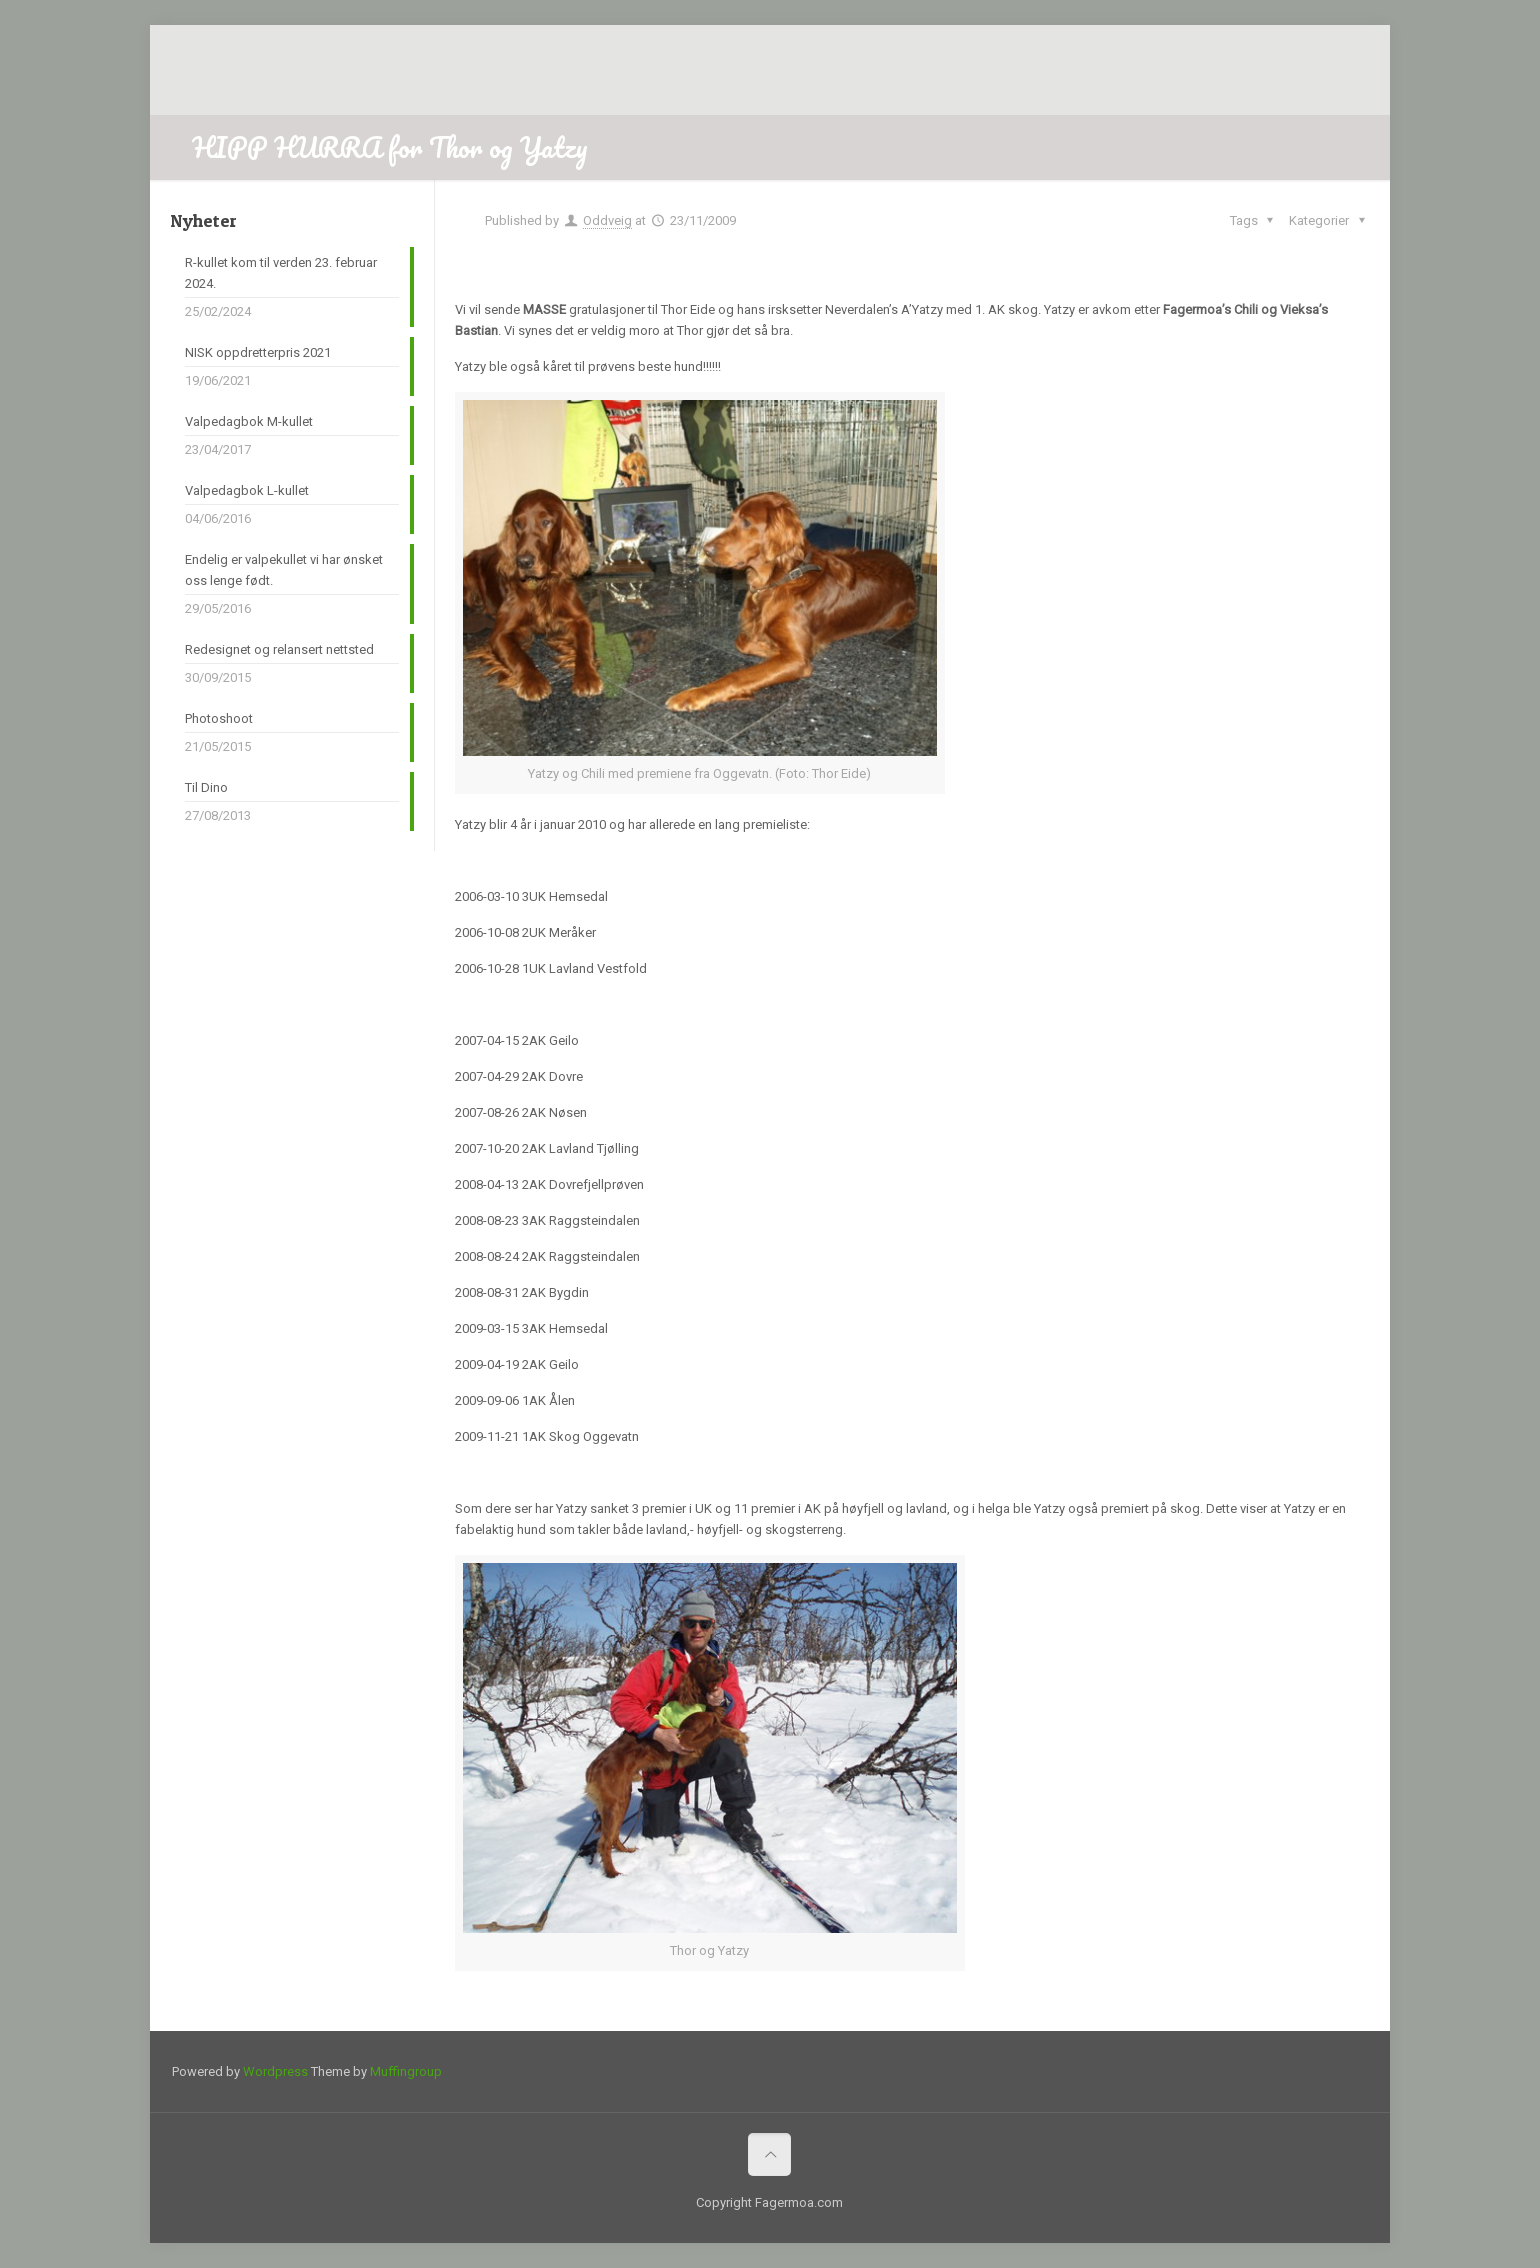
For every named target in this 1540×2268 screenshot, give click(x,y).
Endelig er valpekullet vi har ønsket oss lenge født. (284, 570)
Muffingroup (406, 2071)
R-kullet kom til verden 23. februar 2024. (281, 273)
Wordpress (275, 2071)
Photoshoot (219, 718)
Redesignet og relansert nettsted (279, 649)
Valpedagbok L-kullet (247, 490)
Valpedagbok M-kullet (249, 421)
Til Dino (206, 787)
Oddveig (607, 220)
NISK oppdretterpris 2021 (258, 352)
